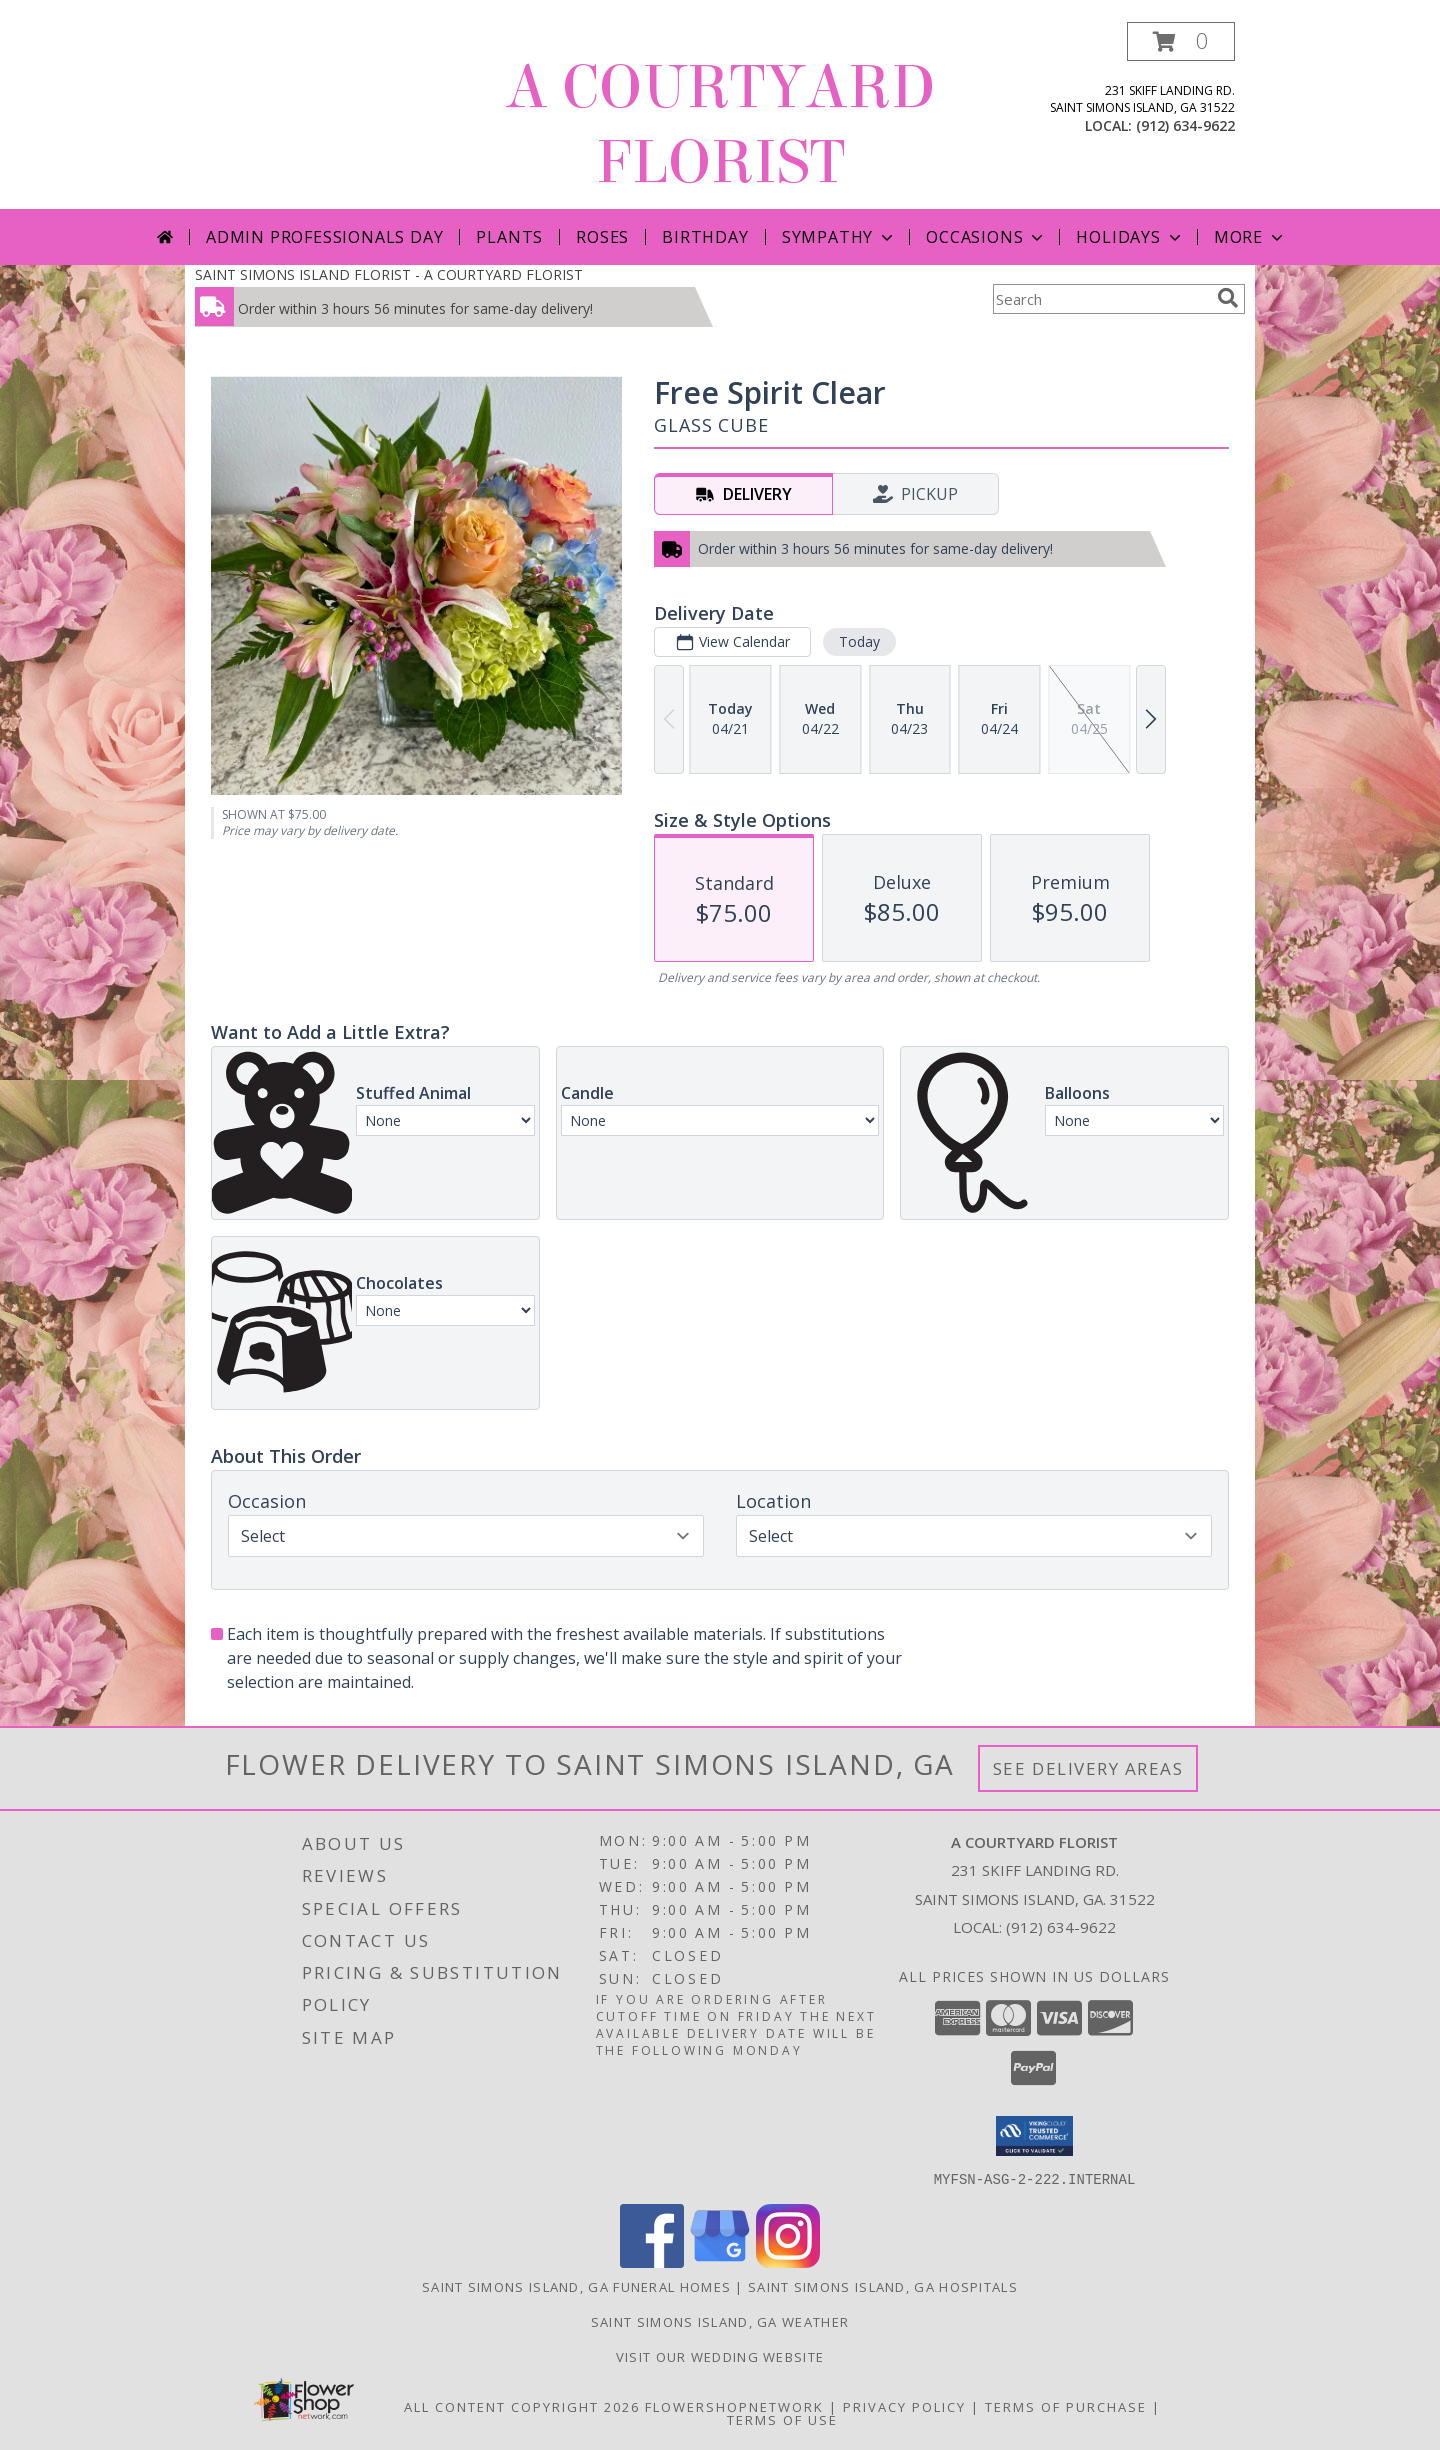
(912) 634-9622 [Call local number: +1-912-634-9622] (1185, 125)
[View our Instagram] (788, 2261)
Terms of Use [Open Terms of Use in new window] (782, 2419)
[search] (1228, 298)
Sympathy (839, 237)
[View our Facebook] (652, 2261)
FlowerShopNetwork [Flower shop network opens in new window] (734, 2406)
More (1250, 237)
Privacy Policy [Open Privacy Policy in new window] (904, 2406)
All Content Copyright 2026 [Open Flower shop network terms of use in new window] (522, 2406)
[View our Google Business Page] (720, 2261)
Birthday (705, 237)
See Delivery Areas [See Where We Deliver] (1088, 1768)
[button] (1181, 41)
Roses (602, 237)
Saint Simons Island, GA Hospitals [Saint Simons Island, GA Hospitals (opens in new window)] (883, 2286)
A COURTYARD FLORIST (720, 125)
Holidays (1130, 237)
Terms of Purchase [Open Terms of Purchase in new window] (1066, 2406)
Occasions (986, 237)
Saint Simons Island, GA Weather (720, 2321)
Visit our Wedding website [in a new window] (720, 2356)
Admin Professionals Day (324, 237)
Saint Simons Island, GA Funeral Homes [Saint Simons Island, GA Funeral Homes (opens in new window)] (576, 2286)
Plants (509, 237)
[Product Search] (1101, 299)
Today (859, 641)
